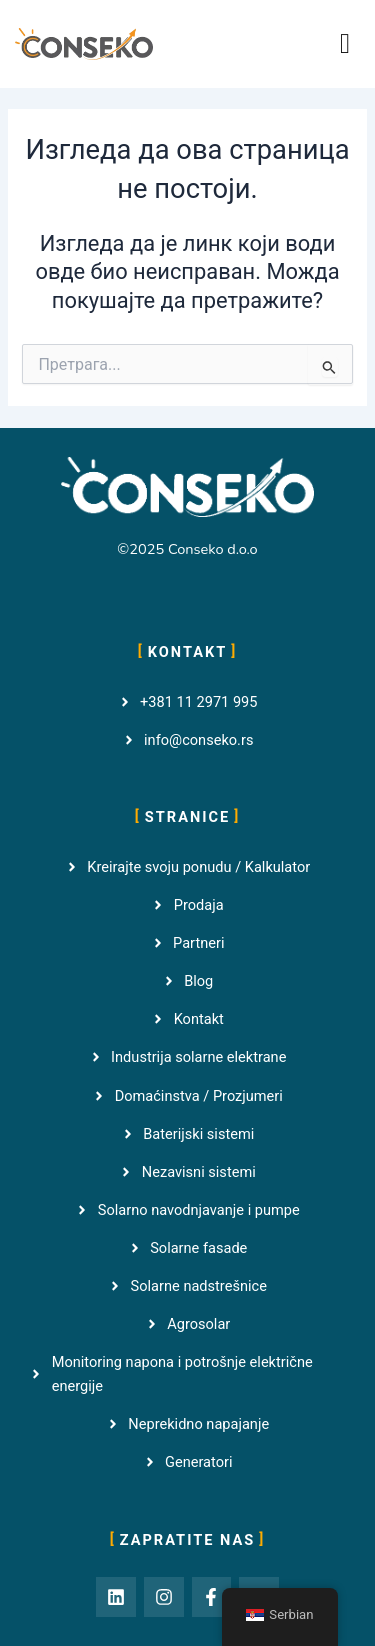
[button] (345, 44)
